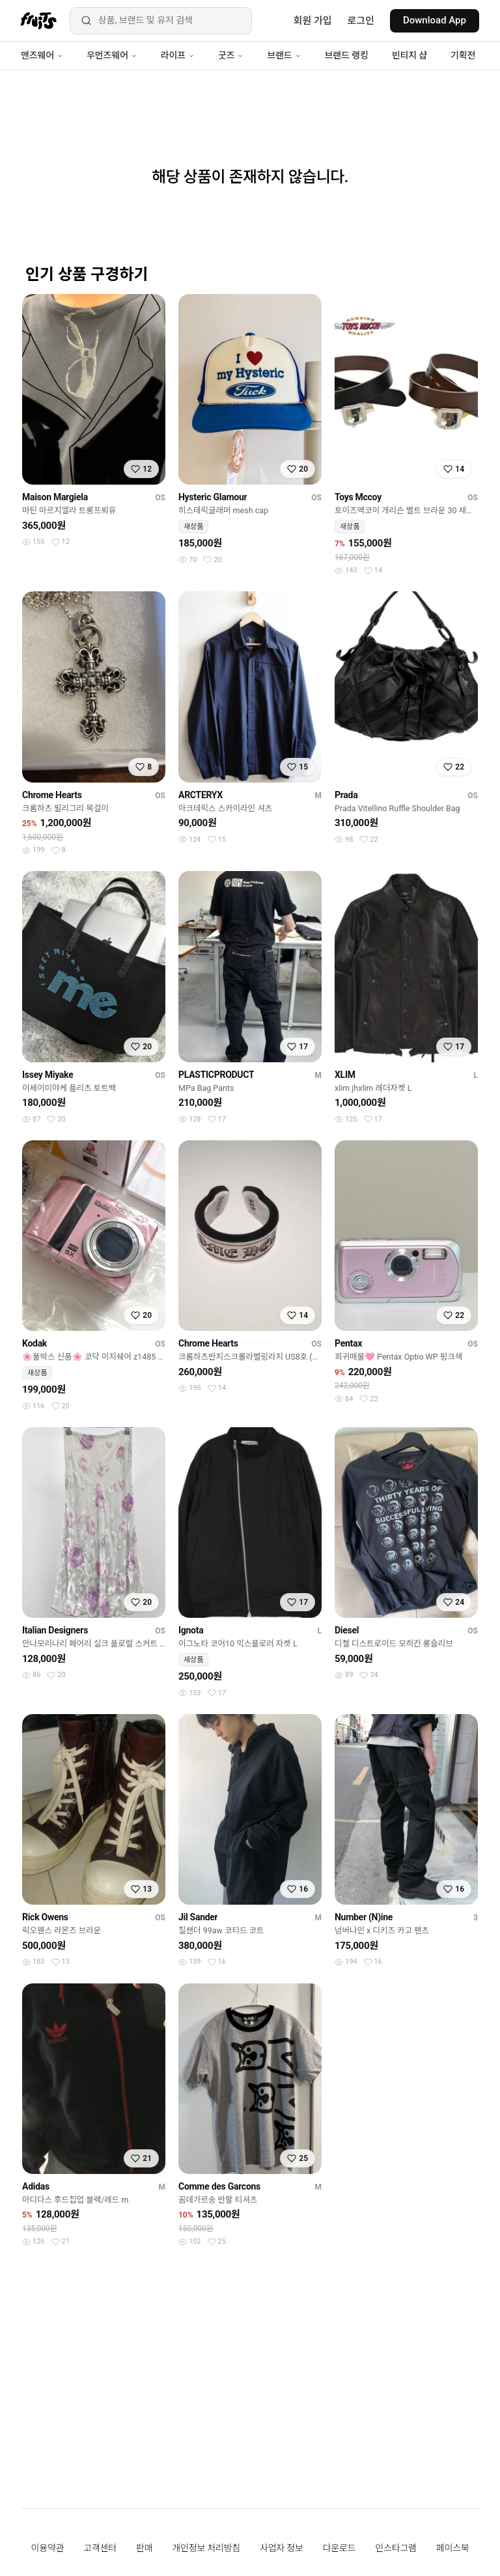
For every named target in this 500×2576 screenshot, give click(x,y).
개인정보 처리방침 (206, 2548)
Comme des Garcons (219, 2186)
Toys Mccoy (358, 497)
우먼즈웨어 (112, 55)
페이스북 (452, 2548)
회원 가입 (313, 21)
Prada (346, 795)
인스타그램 (395, 2548)
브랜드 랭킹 (346, 55)
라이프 (178, 55)
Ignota (190, 1630)
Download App (434, 20)
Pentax (348, 1343)
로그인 (361, 21)
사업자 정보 (281, 2548)
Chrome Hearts (52, 795)
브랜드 (284, 55)
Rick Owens (45, 1917)
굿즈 (230, 55)
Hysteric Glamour (212, 497)
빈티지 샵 (409, 55)
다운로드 (339, 2548)
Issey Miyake (47, 1074)
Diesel (347, 1630)
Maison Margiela (55, 497)
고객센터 (100, 2548)
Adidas (35, 2186)
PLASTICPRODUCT (216, 1074)
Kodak (34, 1343)
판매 (144, 2548)
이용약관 (47, 2548)
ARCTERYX (200, 795)
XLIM (345, 1074)
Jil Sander (197, 1917)
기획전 (463, 55)
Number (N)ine (364, 1917)
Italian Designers (55, 1630)
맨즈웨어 (42, 55)
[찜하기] (141, 469)
